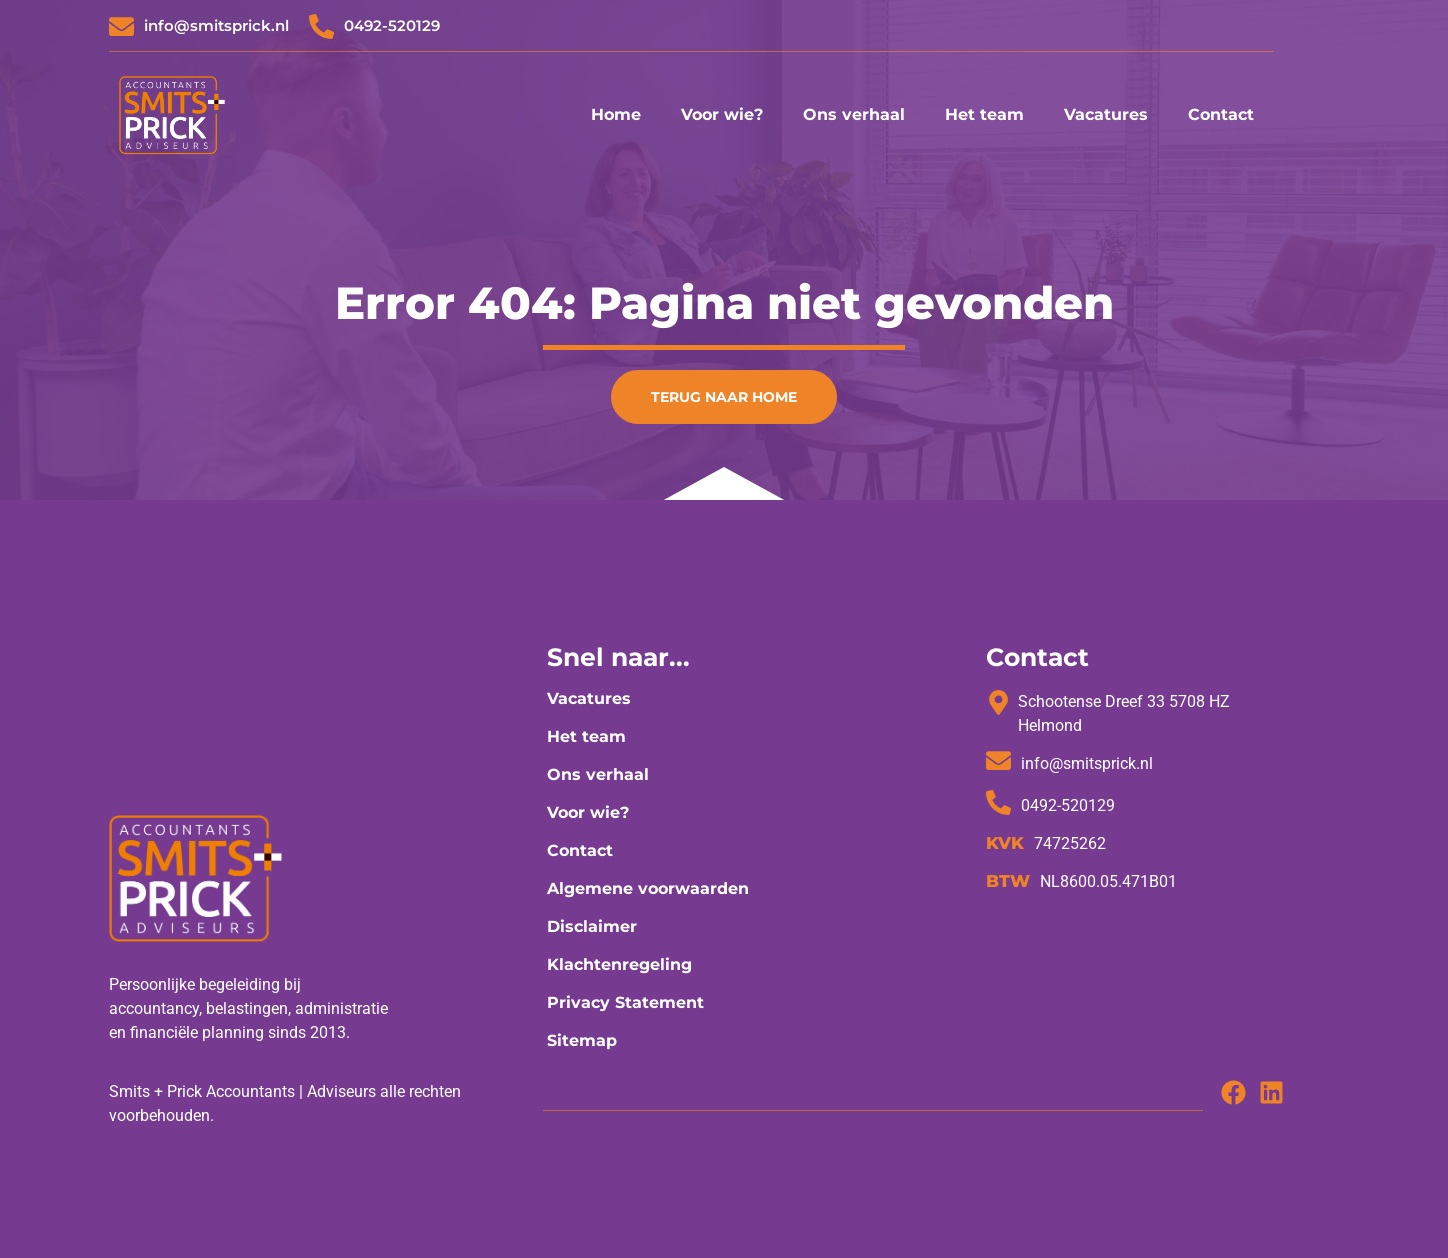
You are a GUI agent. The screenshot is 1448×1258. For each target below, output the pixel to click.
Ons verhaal (854, 114)
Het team (984, 114)
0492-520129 (392, 25)
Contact (1221, 114)
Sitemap (582, 1040)
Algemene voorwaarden (648, 888)
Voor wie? (722, 114)
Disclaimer (592, 926)
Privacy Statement (625, 1002)
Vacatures (1106, 114)
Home (616, 114)
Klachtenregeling (619, 964)
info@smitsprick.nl (216, 25)
